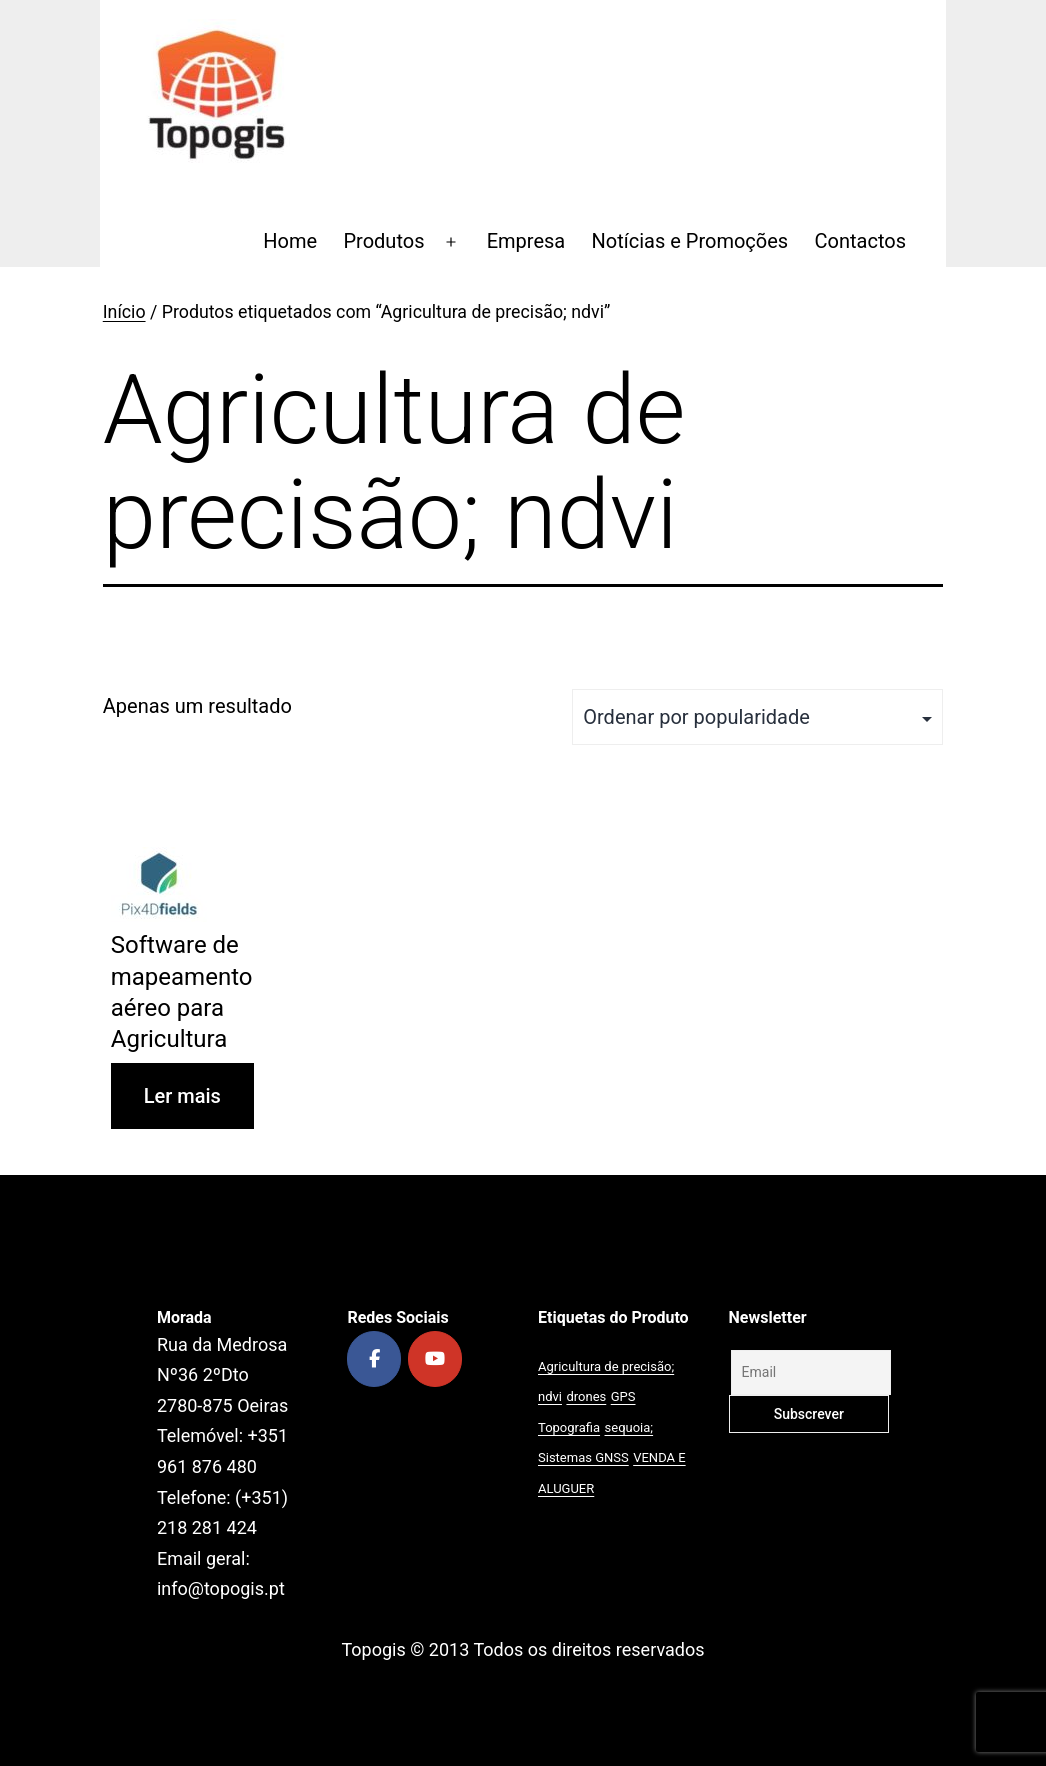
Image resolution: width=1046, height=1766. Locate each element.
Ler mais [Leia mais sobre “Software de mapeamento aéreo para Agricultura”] (182, 1096)
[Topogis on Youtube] (435, 1359)
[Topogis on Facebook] (374, 1359)
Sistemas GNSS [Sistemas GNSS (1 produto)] (583, 1457)
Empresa (526, 241)
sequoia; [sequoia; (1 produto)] (629, 1427)
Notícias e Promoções (690, 241)
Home (290, 241)
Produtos (383, 241)
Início (124, 312)
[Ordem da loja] (757, 717)
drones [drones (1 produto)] (586, 1396)
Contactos (860, 241)
